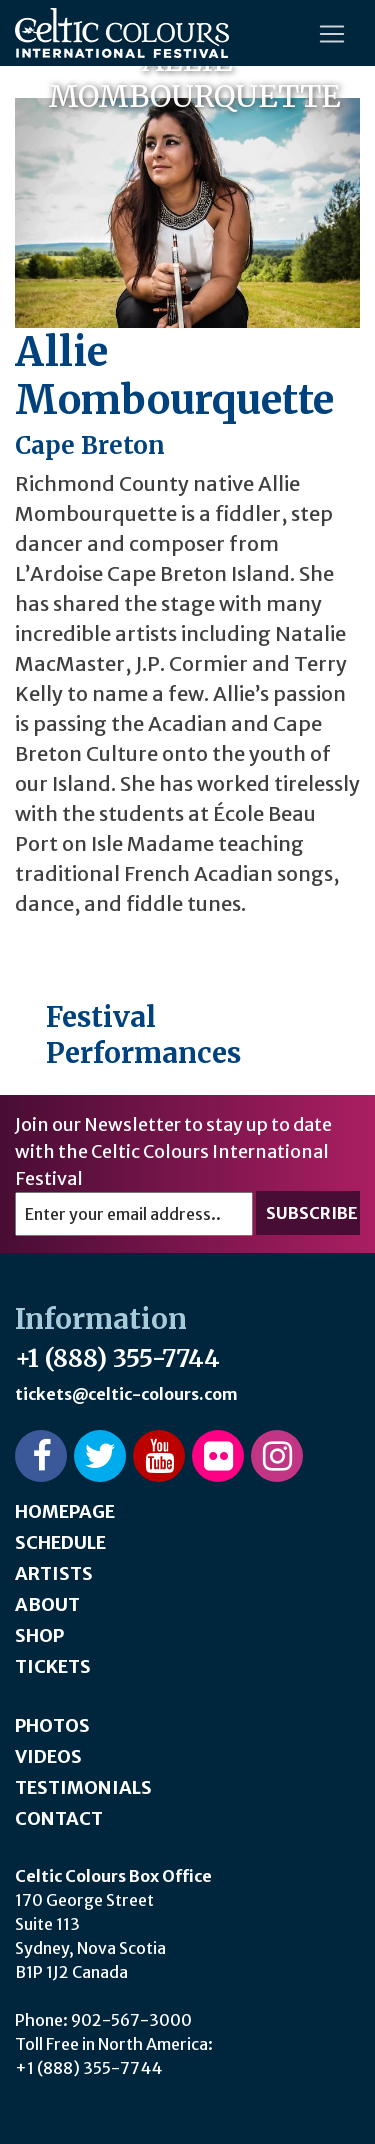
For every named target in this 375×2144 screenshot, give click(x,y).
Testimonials (83, 1787)
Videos (48, 1756)
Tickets (53, 1666)
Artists (54, 1573)
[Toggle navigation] (332, 34)
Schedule (60, 1542)
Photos (52, 1725)
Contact (59, 1818)
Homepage (65, 1511)
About (47, 1604)
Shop (39, 1635)
